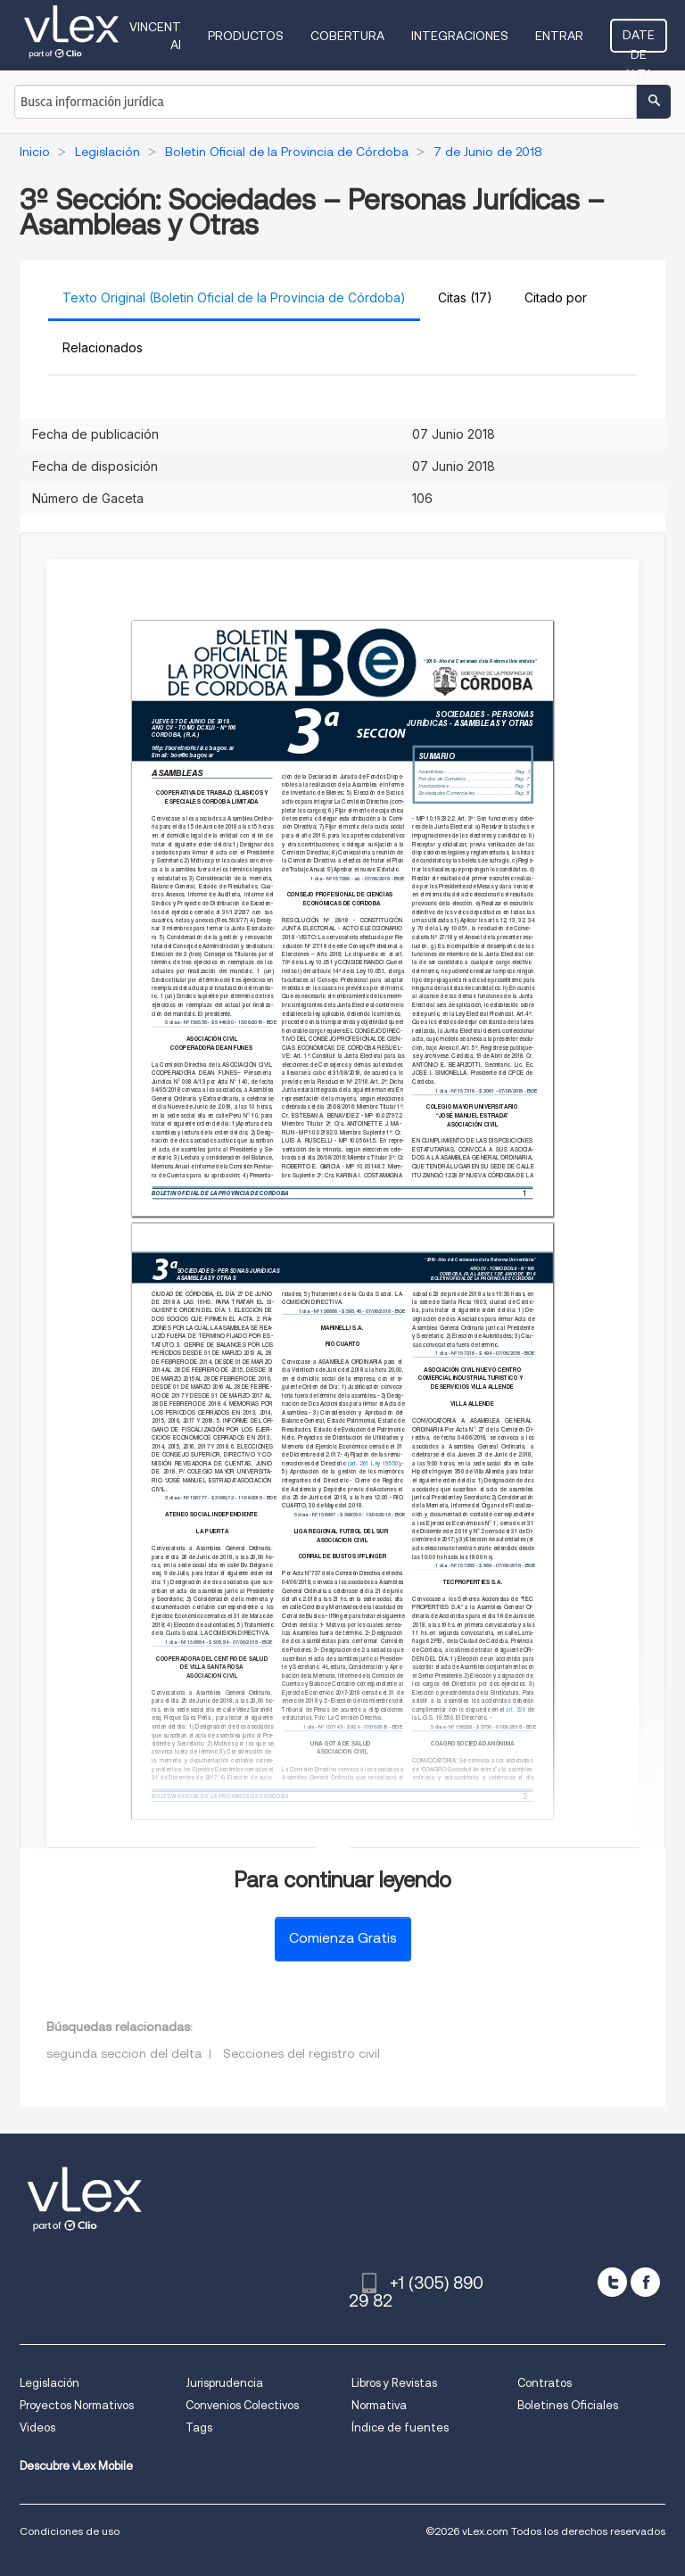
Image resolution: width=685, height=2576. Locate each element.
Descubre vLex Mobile (76, 2466)
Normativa (379, 2405)
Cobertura (347, 36)
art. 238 (516, 1709)
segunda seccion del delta (124, 2053)
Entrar (559, 36)
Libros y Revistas (394, 2383)
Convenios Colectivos (242, 2405)
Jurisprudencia (224, 2383)
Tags (199, 2427)
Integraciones (459, 36)
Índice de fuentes (400, 2427)
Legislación (49, 2383)
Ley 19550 (385, 1463)
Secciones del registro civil (301, 2053)
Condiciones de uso (70, 2531)
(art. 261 (358, 1463)
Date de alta (639, 40)
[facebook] (645, 2282)
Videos (37, 2427)
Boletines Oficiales (567, 2405)
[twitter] (612, 2282)
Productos (246, 36)
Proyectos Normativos (77, 2405)
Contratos (544, 2383)
